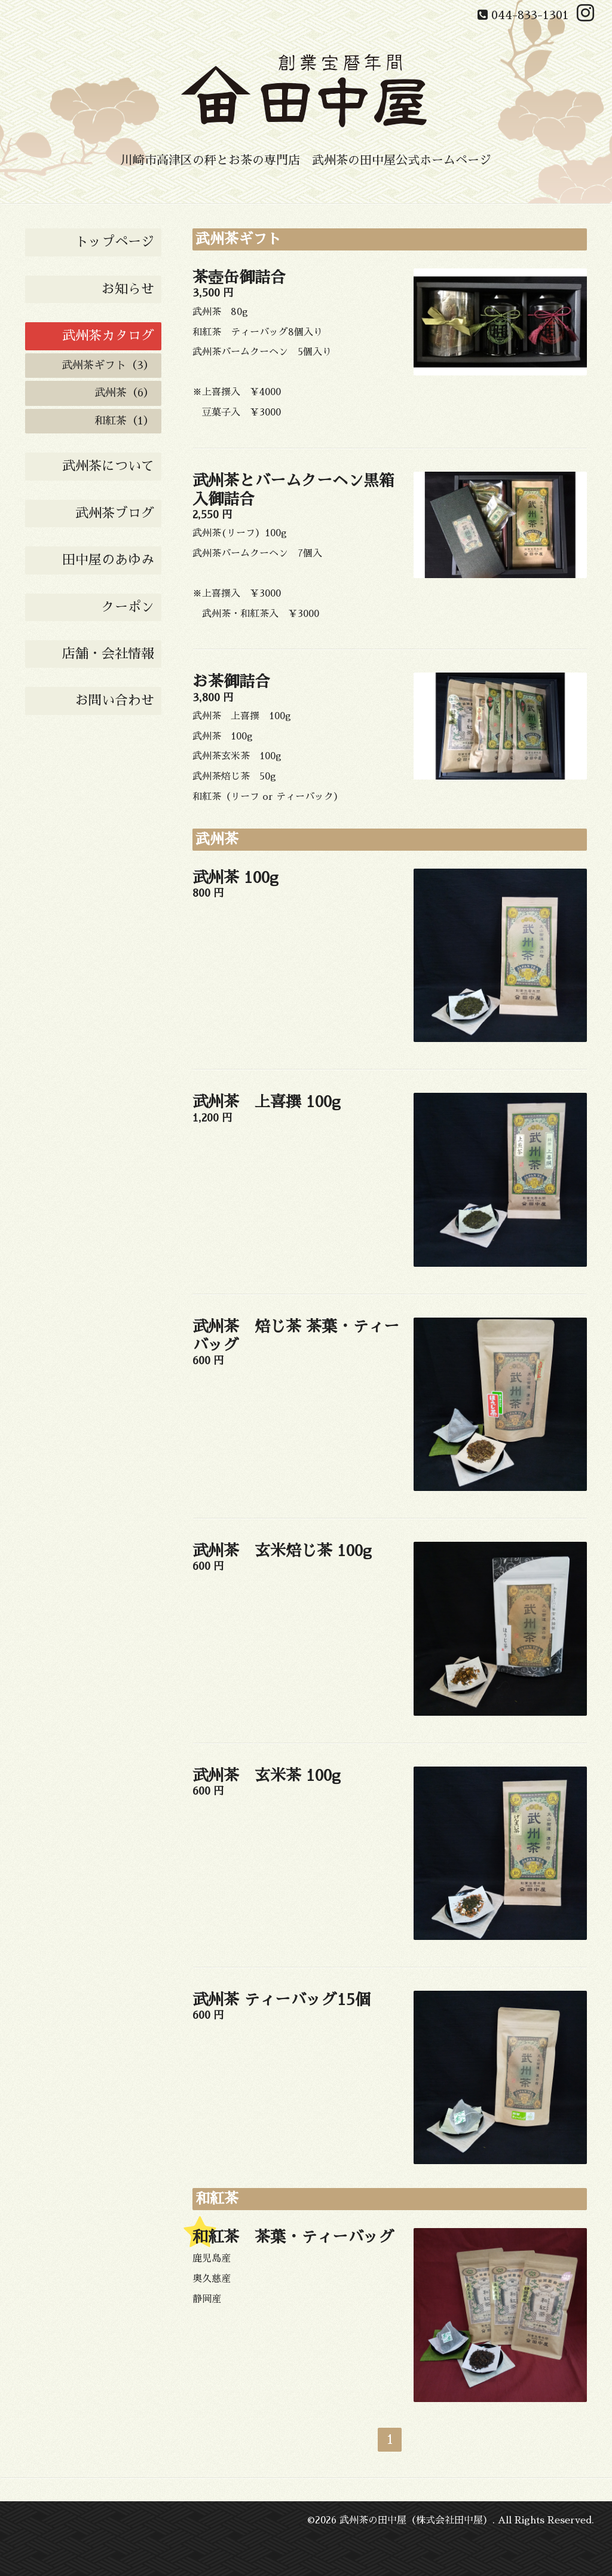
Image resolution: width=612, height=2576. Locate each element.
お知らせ (128, 289)
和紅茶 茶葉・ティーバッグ (293, 2237)
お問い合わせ (114, 700)
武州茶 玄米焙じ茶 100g (282, 1551)
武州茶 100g (235, 877)
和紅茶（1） (124, 420)
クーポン (128, 607)
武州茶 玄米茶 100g (266, 1775)
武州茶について (108, 466)
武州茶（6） (124, 392)
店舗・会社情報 (108, 654)
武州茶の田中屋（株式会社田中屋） (415, 2520)
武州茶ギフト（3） (108, 365)
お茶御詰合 (231, 681)
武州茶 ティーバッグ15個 (281, 1999)
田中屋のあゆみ (108, 560)
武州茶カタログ (108, 336)
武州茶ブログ (114, 513)
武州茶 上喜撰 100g (266, 1102)
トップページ (114, 242)
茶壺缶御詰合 (239, 277)
